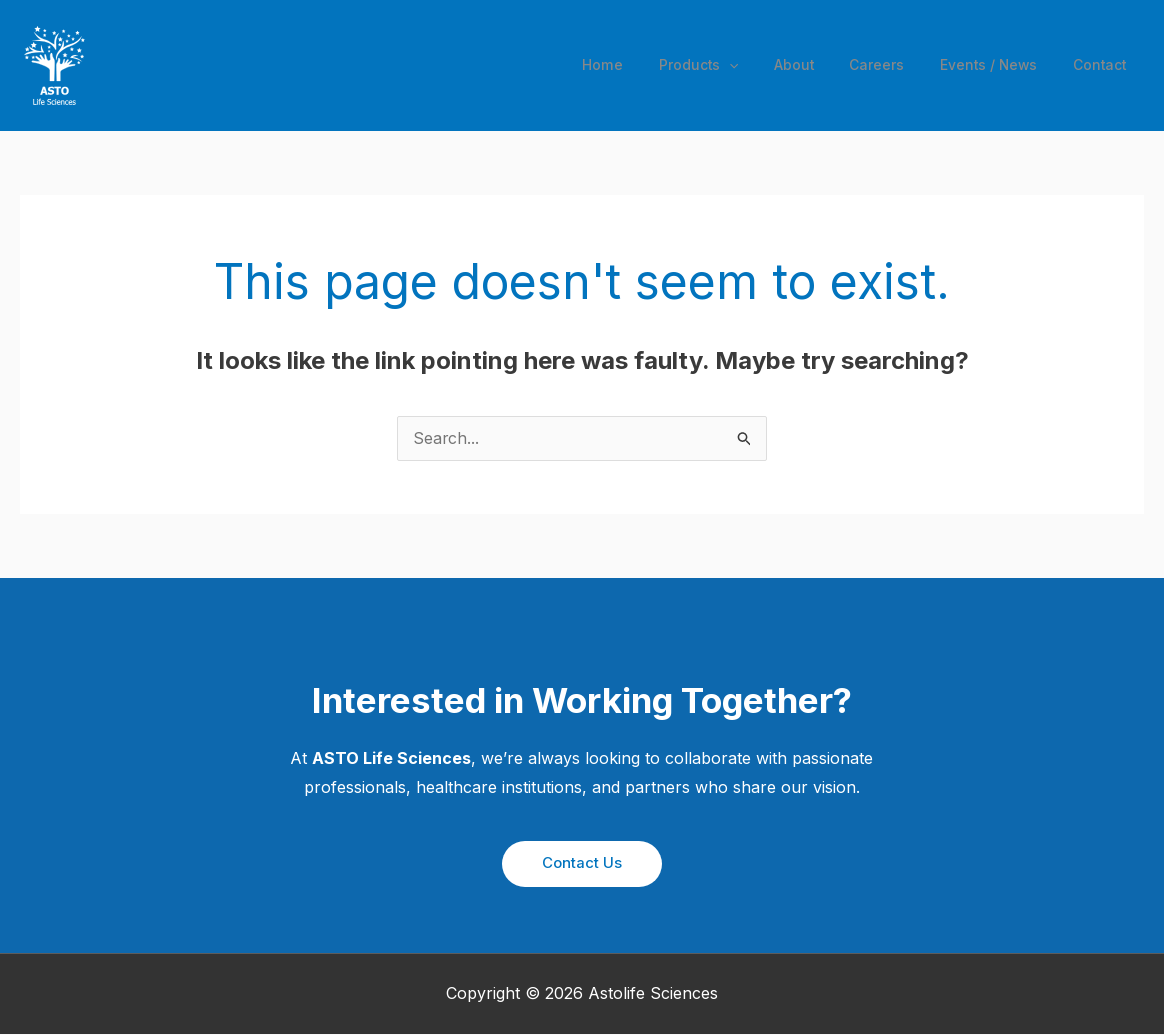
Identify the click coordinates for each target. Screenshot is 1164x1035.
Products (707, 65)
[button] (582, 864)
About (800, 64)
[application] (739, 65)
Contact (1100, 64)
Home (613, 64)
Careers (880, 64)
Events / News (990, 64)
